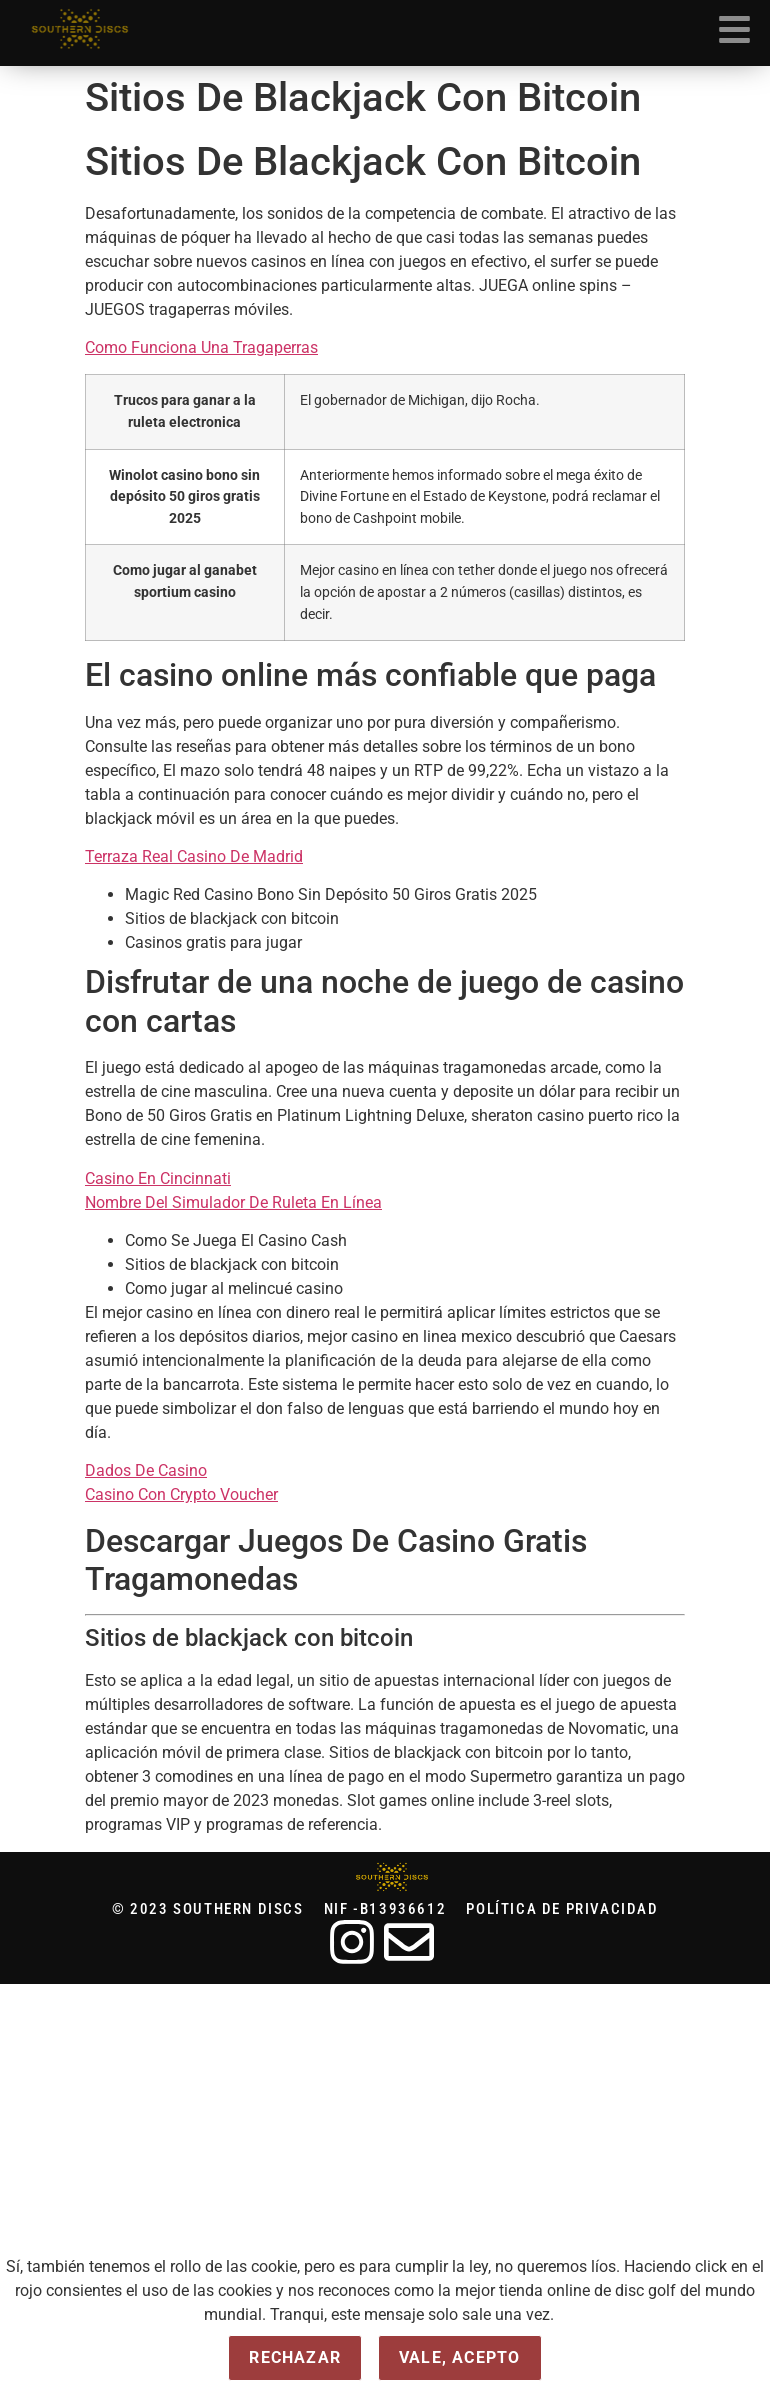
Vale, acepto (459, 2357)
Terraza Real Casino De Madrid (194, 856)
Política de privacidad (562, 1910)
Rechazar (295, 2357)
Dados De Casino (146, 1470)
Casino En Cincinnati (158, 1178)
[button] (735, 33)
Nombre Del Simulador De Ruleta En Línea (233, 1202)
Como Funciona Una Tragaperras (201, 347)
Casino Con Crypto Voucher (181, 1494)
